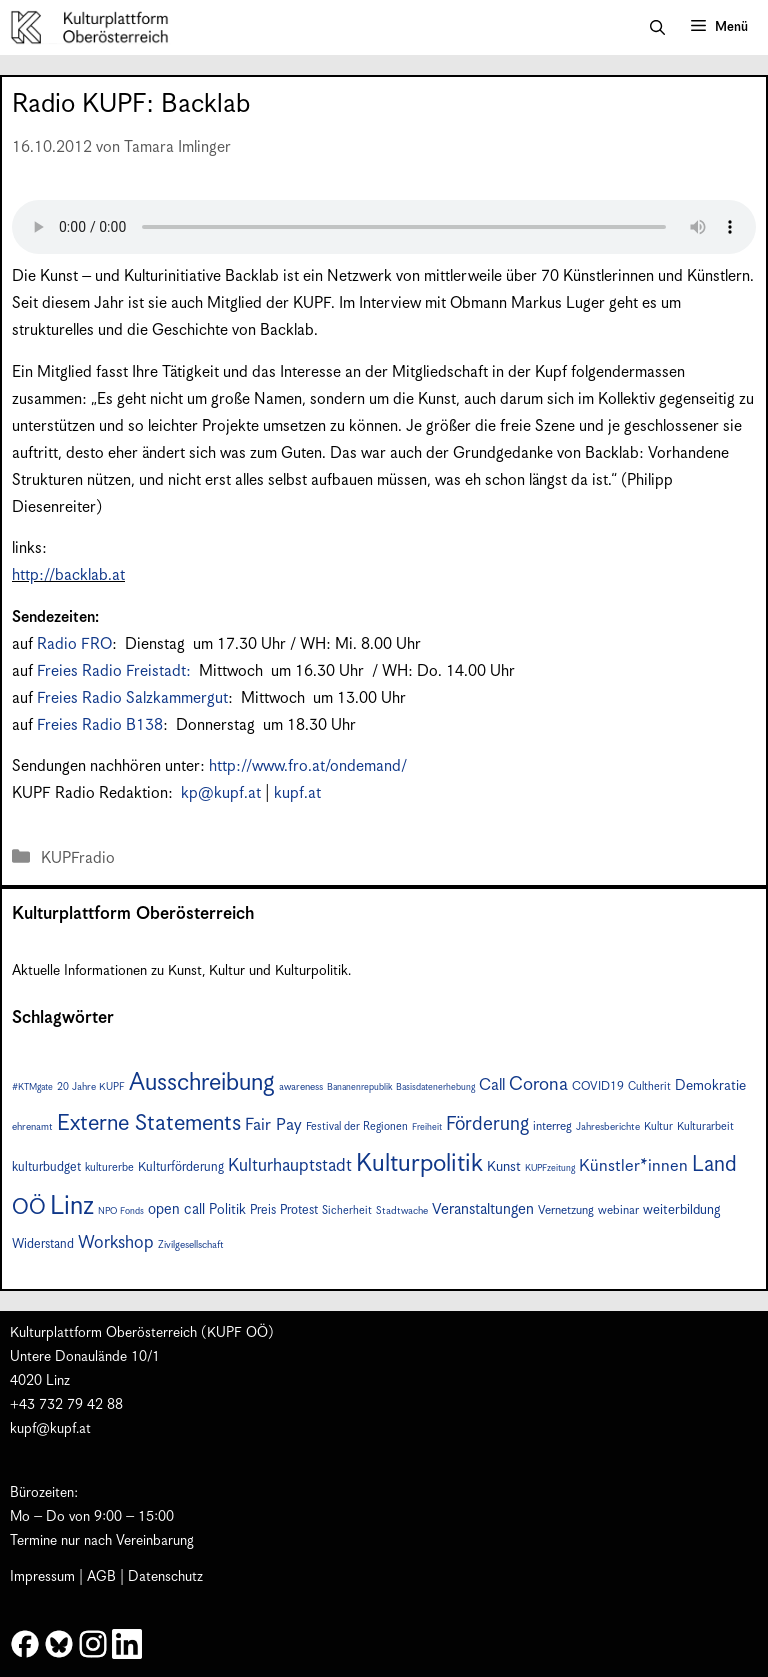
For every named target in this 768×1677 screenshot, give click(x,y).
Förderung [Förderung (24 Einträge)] (487, 1124)
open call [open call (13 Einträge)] (176, 1209)
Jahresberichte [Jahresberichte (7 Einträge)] (608, 1127)
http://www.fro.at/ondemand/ (308, 766)
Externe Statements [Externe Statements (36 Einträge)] (149, 1123)
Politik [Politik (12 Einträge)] (227, 1210)
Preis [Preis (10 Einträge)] (263, 1210)
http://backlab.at (68, 575)
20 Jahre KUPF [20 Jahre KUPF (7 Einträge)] (91, 1087)
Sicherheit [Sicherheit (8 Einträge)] (347, 1210)
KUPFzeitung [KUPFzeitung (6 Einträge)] (550, 1168)
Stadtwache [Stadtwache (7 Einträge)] (402, 1211)
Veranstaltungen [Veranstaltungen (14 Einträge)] (483, 1209)
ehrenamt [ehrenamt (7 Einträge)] (32, 1127)
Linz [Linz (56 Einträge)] (72, 1206)
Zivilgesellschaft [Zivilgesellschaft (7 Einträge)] (191, 1245)
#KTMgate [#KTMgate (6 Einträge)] (32, 1087)
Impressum (42, 1577)
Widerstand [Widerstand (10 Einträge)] (43, 1244)
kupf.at (297, 793)
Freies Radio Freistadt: (116, 671)
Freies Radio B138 (100, 725)
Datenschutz (165, 1577)
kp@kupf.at (221, 793)
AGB (101, 1577)
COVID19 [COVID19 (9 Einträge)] (598, 1086)
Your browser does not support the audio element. (384, 227)
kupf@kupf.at (50, 1429)
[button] (657, 28)
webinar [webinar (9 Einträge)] (618, 1210)
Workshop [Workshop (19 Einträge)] (116, 1243)
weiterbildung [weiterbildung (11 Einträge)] (681, 1210)
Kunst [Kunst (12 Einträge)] (504, 1167)
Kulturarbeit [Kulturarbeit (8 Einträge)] (705, 1126)
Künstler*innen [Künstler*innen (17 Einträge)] (633, 1166)
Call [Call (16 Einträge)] (492, 1085)
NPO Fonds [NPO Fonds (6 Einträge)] (121, 1211)
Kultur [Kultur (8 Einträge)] (658, 1126)
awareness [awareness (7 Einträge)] (301, 1087)
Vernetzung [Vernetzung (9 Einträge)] (566, 1210)
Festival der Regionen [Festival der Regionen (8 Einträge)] (357, 1126)
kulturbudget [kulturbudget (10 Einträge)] (46, 1167)
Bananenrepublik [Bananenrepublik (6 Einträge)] (359, 1087)
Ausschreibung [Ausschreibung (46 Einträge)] (202, 1083)
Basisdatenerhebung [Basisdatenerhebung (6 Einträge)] (435, 1087)
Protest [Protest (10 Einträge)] (299, 1210)
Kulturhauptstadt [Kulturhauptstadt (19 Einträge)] (290, 1166)
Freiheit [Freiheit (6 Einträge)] (427, 1127)
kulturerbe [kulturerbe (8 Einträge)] (109, 1167)
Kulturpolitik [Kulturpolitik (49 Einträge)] (419, 1164)
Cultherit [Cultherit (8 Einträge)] (649, 1086)
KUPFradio (78, 858)
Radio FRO (74, 644)
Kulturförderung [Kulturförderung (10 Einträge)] (181, 1167)
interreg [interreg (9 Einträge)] (552, 1126)
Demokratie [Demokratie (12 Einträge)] (710, 1086)
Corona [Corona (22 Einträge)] (538, 1084)
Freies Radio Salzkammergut (132, 698)
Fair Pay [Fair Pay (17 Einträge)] (273, 1125)
